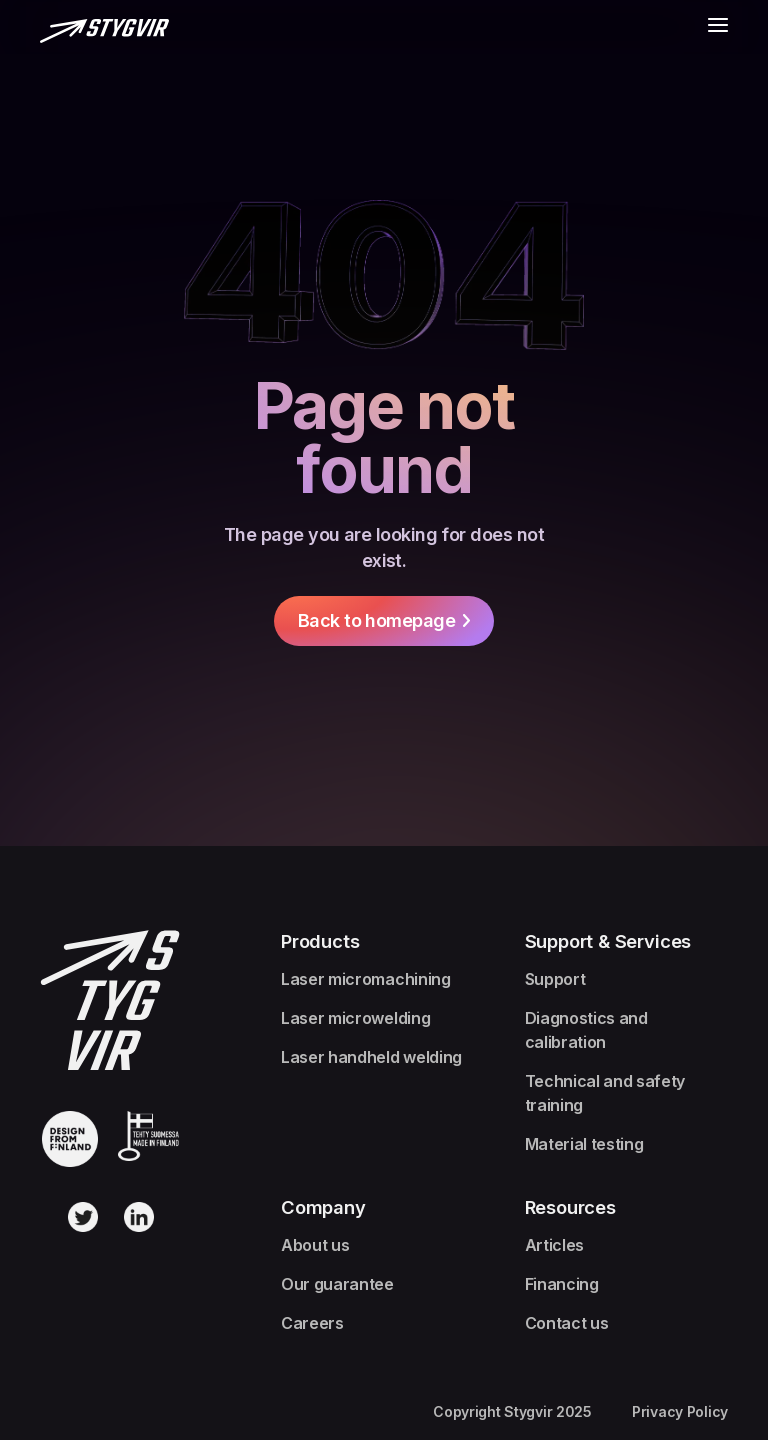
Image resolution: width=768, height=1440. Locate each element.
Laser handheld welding (371, 1057)
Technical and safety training (605, 1093)
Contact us (567, 1323)
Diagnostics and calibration (586, 1030)
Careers (312, 1323)
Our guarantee (337, 1284)
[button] (718, 29)
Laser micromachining (366, 979)
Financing (562, 1284)
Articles (554, 1245)
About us (315, 1245)
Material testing (584, 1144)
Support (555, 979)
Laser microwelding (355, 1018)
